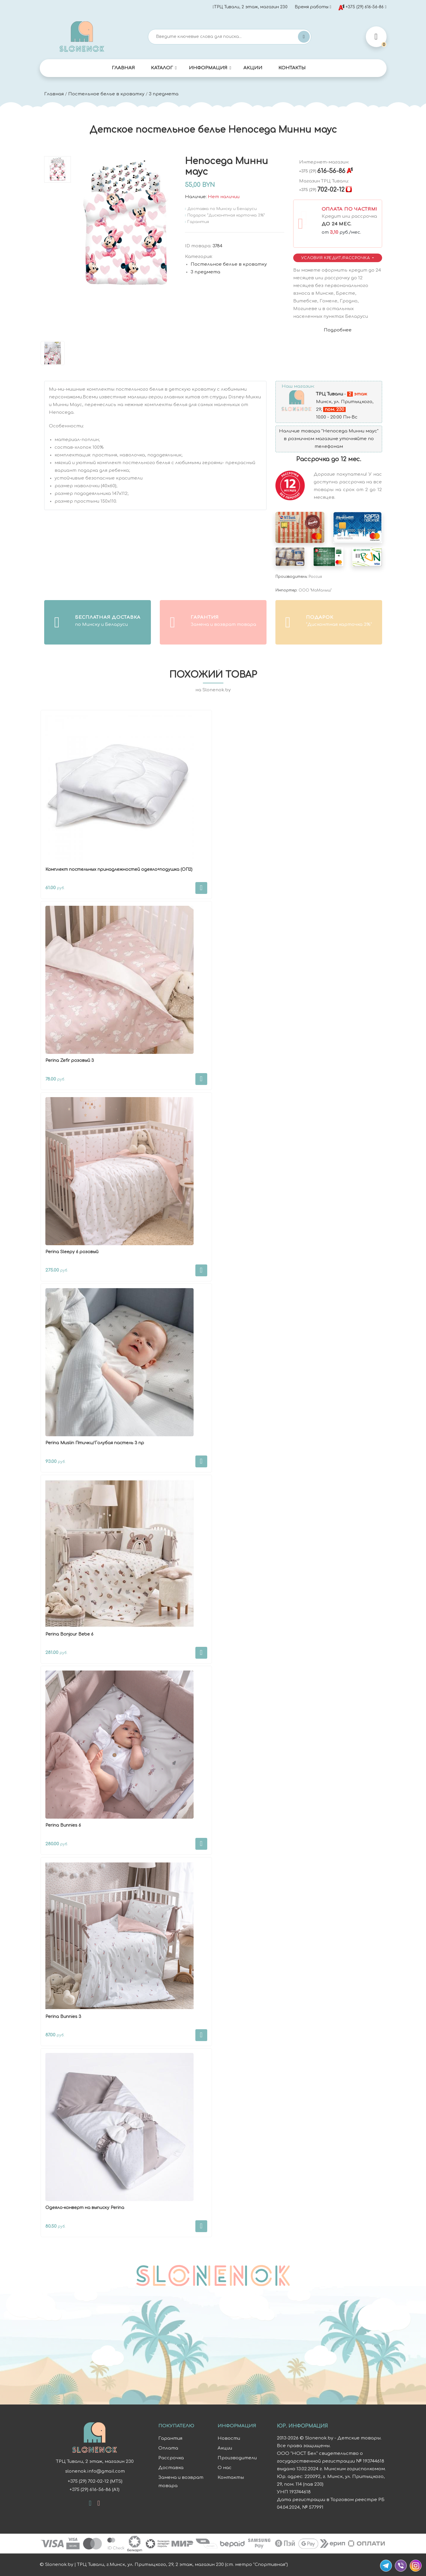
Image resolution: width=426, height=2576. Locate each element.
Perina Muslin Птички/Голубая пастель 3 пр (94, 1443)
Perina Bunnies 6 (63, 1825)
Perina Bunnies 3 (63, 2016)
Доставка (171, 2467)
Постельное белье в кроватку (106, 94)
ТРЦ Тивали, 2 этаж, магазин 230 (250, 7)
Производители (237, 2457)
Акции (252, 67)
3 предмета (163, 94)
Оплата (168, 2448)
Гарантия (170, 2438)
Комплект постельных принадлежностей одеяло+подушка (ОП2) (118, 869)
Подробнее (338, 330)
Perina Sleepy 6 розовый (71, 1252)
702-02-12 (321, 189)
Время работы (311, 7)
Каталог (162, 67)
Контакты (292, 67)
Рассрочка (171, 2457)
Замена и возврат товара (180, 2481)
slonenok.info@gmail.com (94, 2471)
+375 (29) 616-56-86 (361, 7)
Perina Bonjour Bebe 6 (69, 1634)
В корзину (201, 888)
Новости (229, 2438)
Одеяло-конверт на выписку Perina (84, 2207)
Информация (208, 67)
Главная (123, 67)
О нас (225, 2467)
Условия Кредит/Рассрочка (336, 258)
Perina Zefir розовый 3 (69, 1060)
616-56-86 (322, 171)
